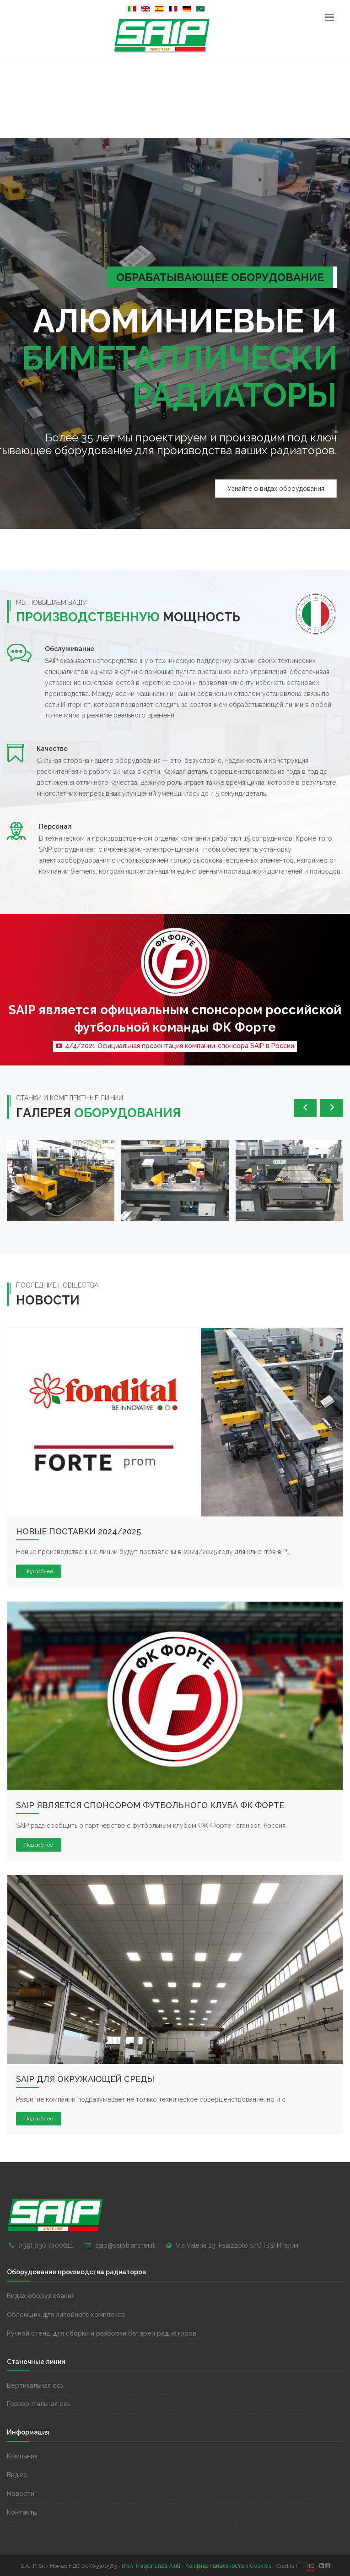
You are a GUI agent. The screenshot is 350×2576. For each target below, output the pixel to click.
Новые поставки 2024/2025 (78, 1531)
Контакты (22, 2512)
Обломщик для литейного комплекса (66, 2314)
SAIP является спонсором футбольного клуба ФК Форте (150, 1805)
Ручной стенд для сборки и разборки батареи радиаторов (101, 2333)
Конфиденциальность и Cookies (228, 2566)
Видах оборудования (41, 2295)
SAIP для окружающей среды (85, 2079)
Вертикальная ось (35, 2385)
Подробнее (38, 1571)
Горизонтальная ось (38, 2404)
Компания (22, 2456)
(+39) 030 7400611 (46, 2245)
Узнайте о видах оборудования (275, 488)
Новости (20, 2493)
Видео (17, 2474)
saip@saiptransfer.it (125, 2245)
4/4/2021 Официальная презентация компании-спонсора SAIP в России (175, 1045)
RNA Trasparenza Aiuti (151, 2566)
